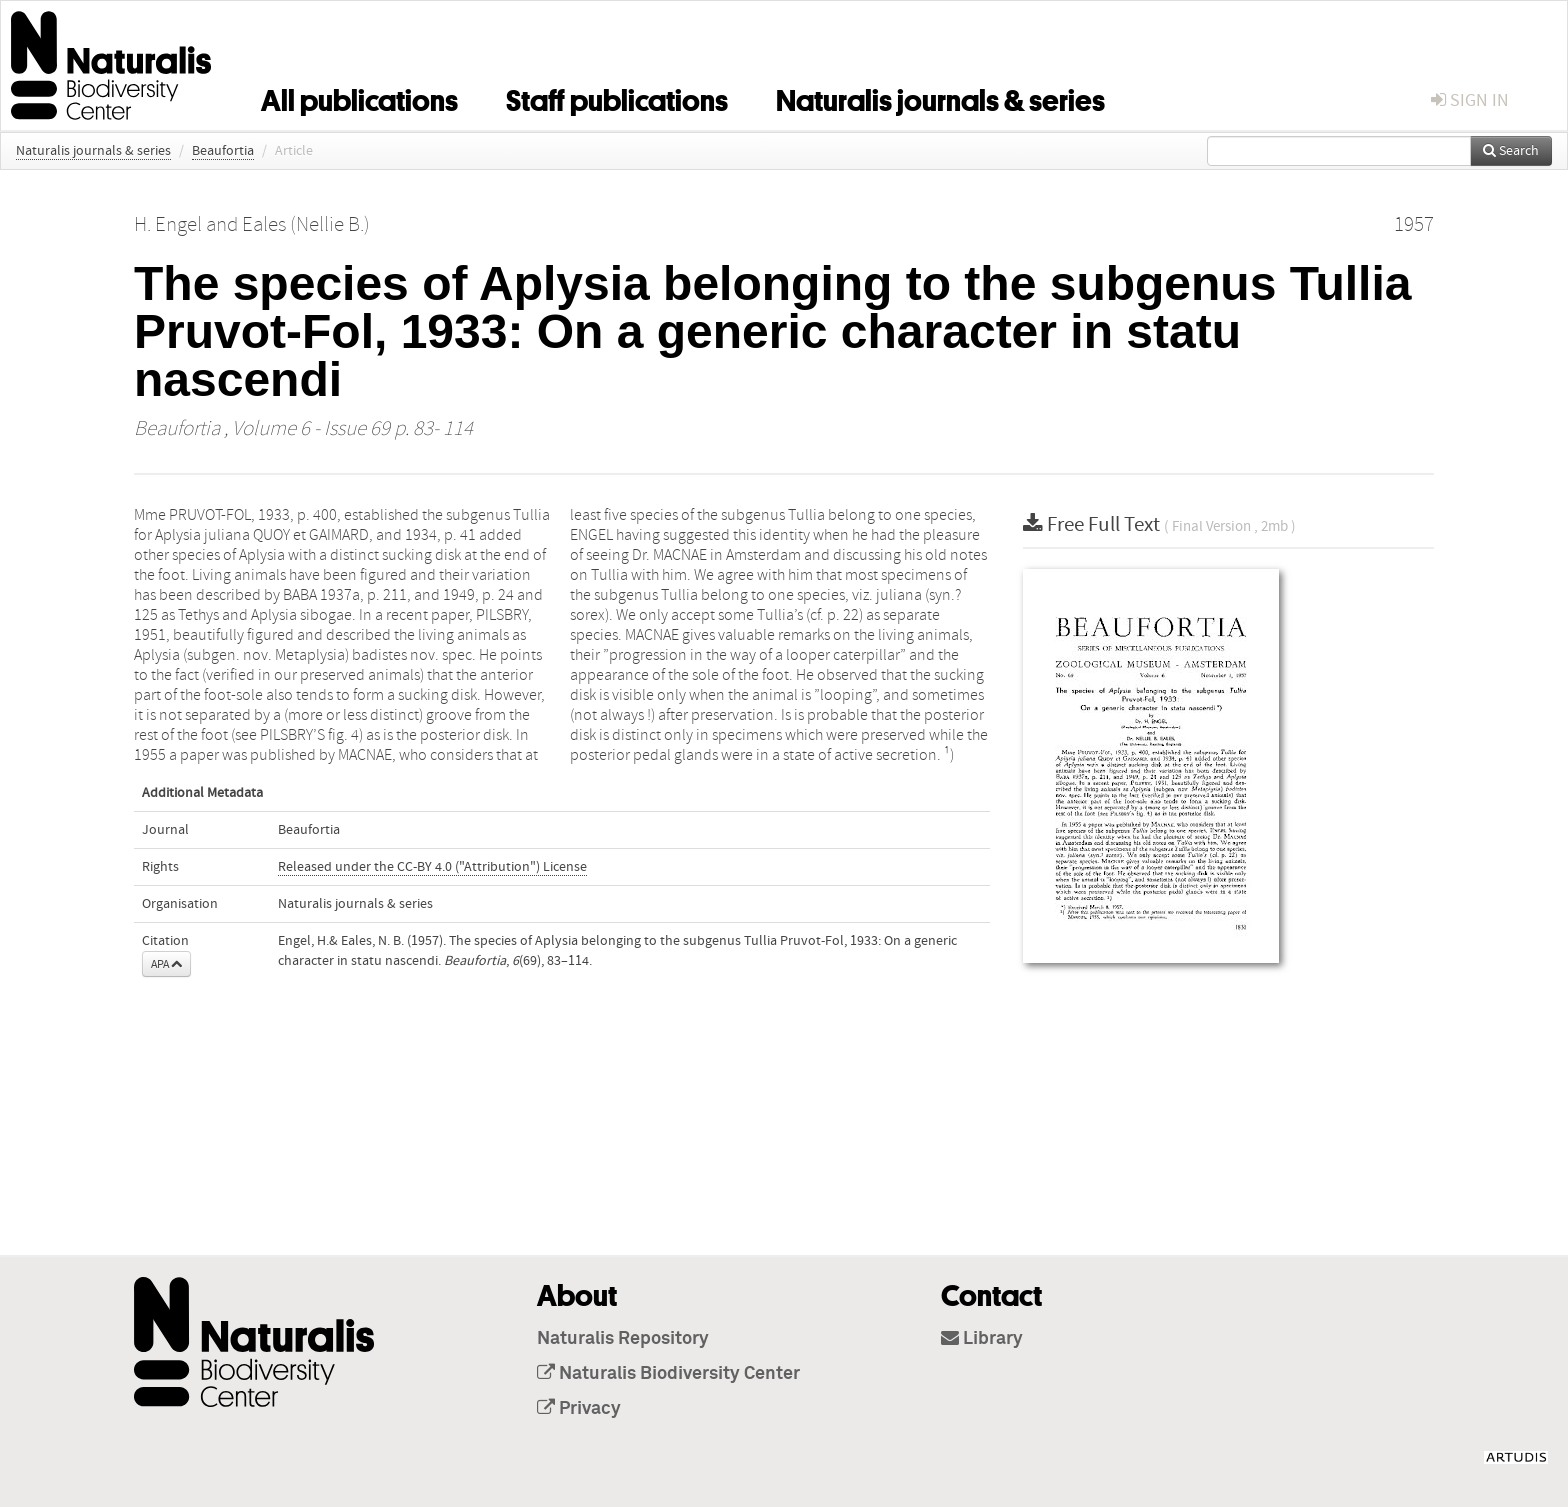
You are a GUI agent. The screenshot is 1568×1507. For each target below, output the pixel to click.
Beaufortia (223, 151)
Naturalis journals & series (940, 97)
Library (982, 1339)
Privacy (579, 1409)
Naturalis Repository (623, 1339)
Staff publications (617, 97)
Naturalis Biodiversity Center (668, 1374)
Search (1511, 151)
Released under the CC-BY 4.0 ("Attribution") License (432, 867)
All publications (359, 97)
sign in (1470, 100)
